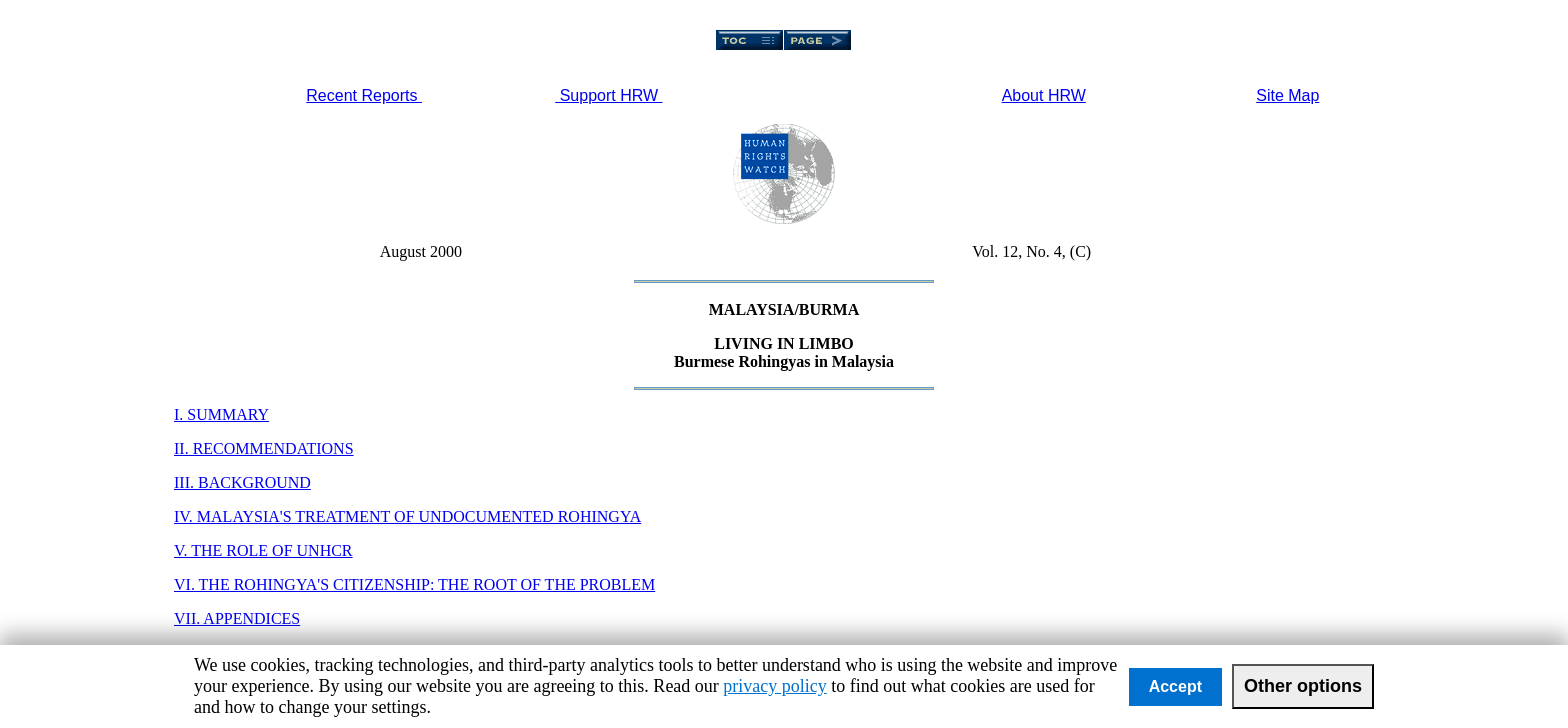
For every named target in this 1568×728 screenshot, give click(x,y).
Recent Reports (364, 95)
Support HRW (608, 95)
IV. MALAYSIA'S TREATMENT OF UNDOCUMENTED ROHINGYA (407, 516)
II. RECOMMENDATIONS (264, 448)
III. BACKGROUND (242, 482)
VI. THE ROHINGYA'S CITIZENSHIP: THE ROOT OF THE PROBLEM (414, 584)
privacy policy (774, 686)
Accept (1175, 686)
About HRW (1044, 95)
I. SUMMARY (221, 414)
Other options (1303, 686)
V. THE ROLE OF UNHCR (263, 550)
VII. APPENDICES (237, 618)
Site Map (1287, 95)
